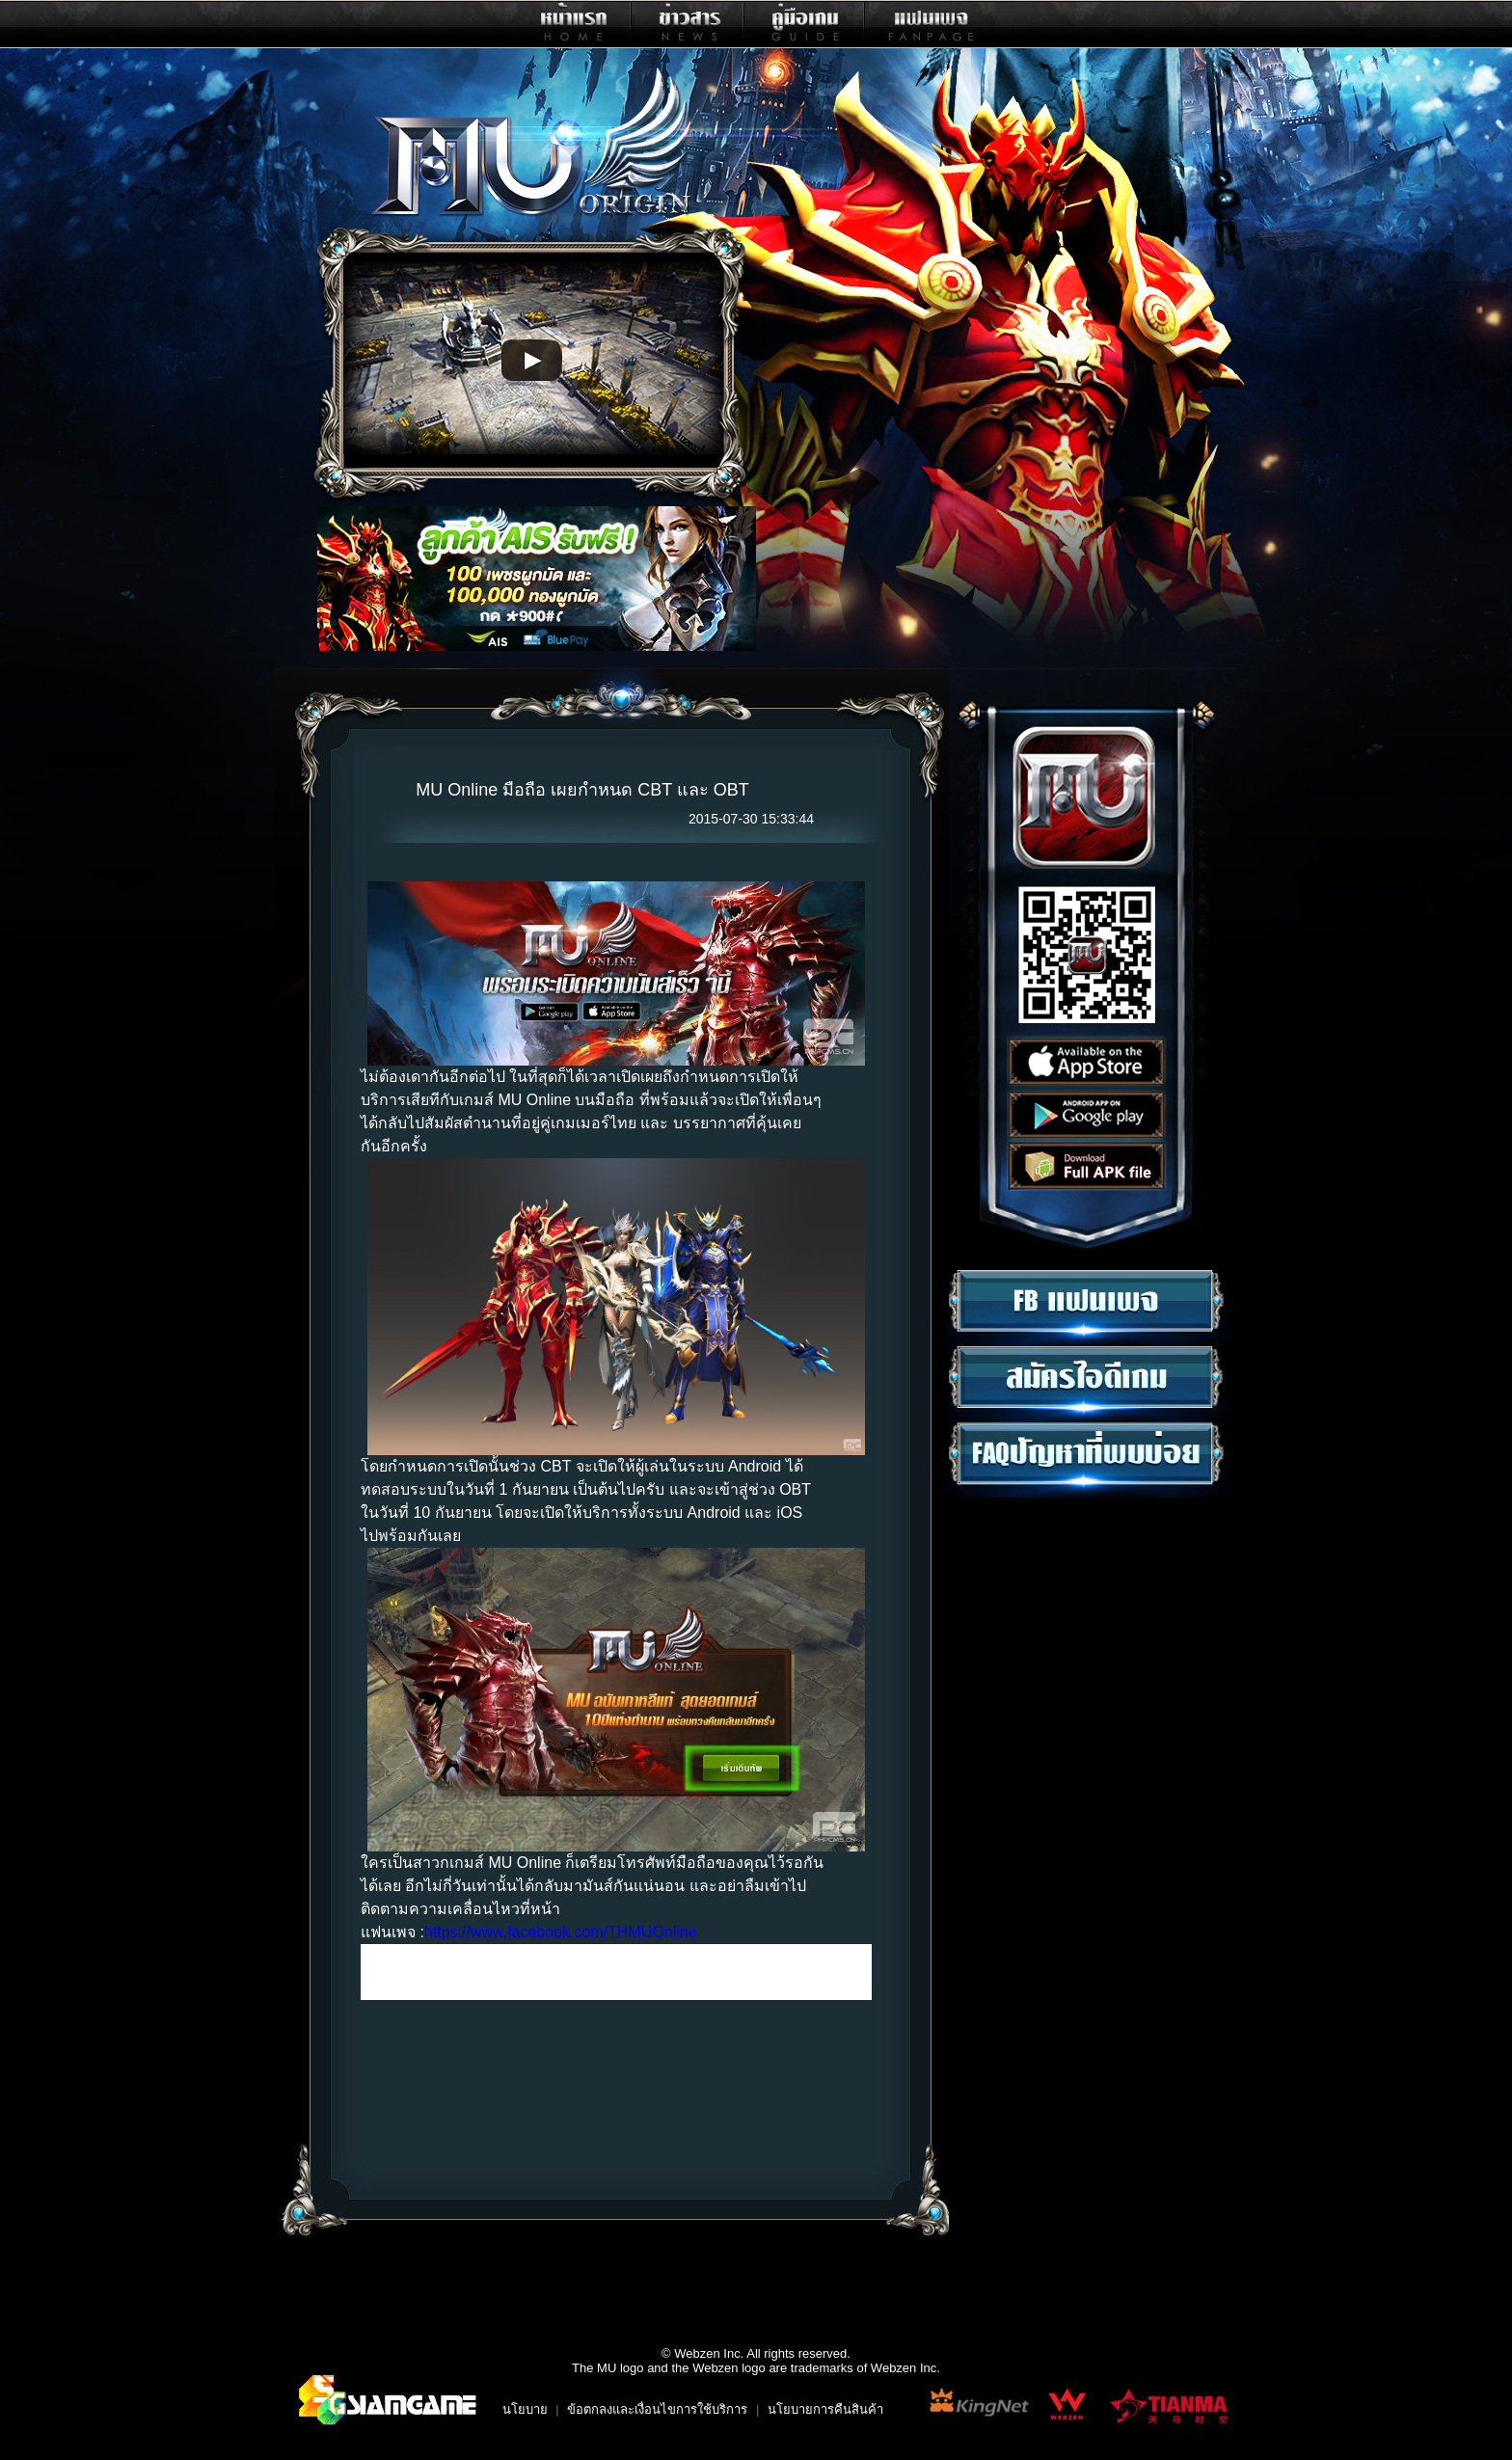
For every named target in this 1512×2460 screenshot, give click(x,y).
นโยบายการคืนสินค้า (825, 2409)
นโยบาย (525, 2409)
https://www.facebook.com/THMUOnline (560, 1932)
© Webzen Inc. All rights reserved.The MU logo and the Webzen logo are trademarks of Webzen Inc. (756, 2360)
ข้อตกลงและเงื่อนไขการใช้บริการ (657, 2409)
